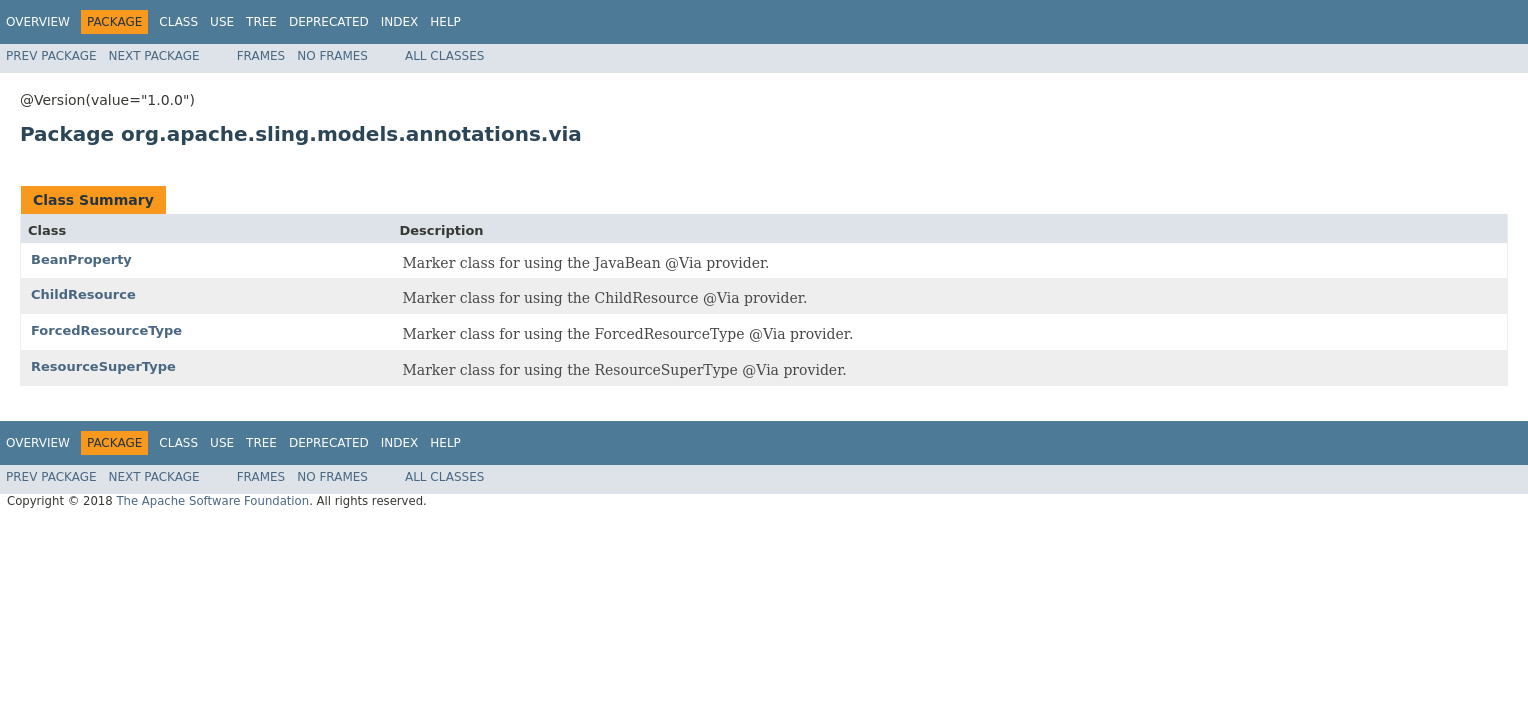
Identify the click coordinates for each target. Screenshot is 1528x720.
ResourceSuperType (103, 366)
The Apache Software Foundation (212, 501)
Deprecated (329, 22)
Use (222, 22)
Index (400, 22)
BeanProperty (81, 259)
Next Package (154, 56)
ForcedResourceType (106, 330)
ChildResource (83, 294)
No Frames (332, 56)
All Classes (444, 56)
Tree (261, 22)
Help (445, 22)
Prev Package (51, 56)
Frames (261, 56)
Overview (38, 22)
